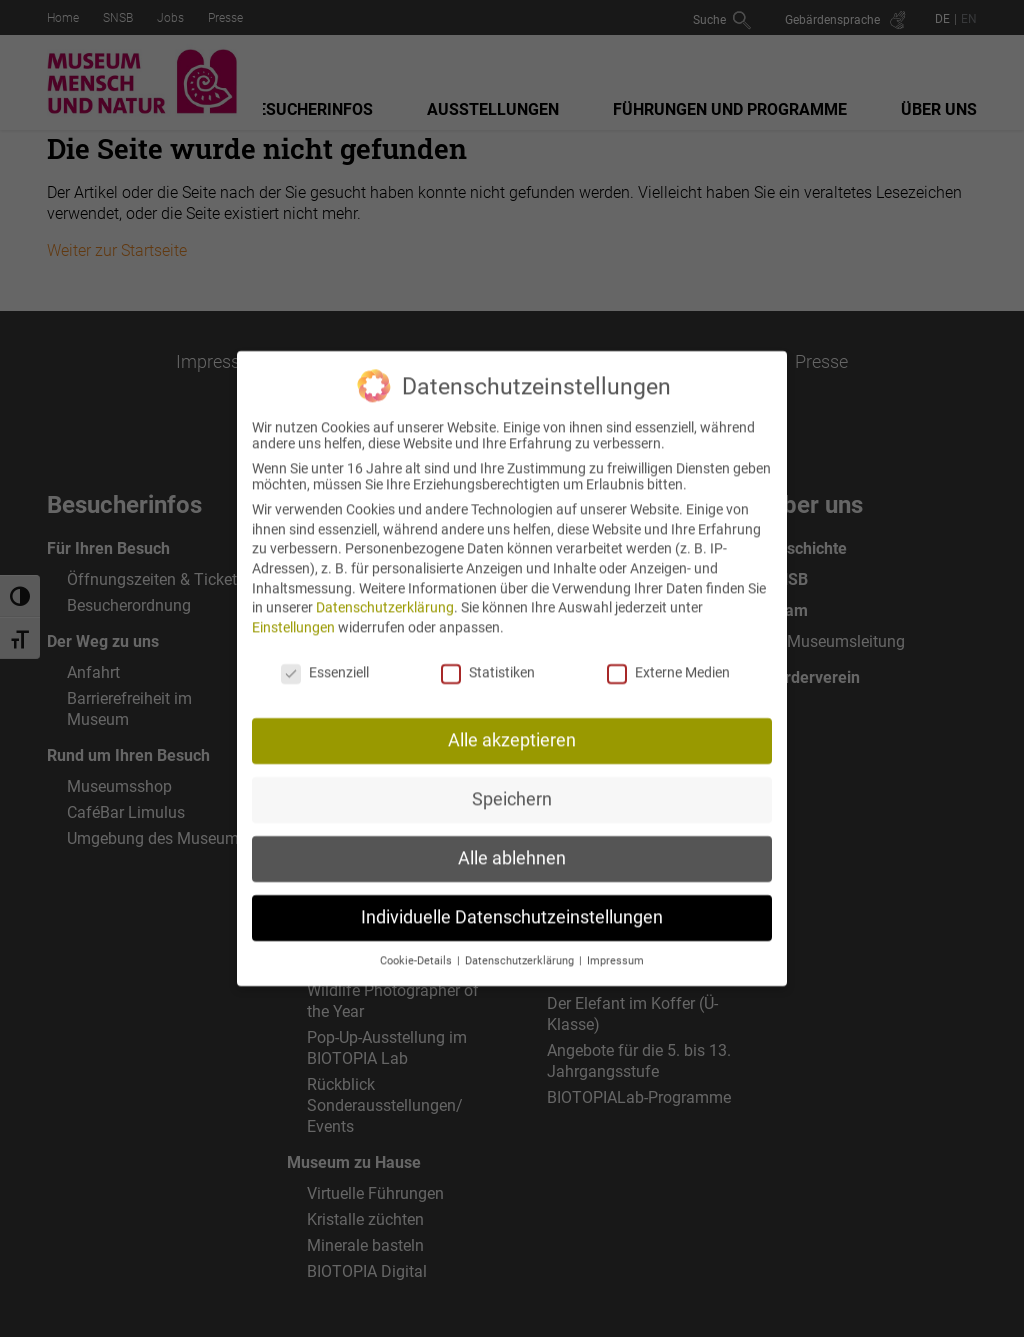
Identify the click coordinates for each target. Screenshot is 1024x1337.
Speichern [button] (512, 784)
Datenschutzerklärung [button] (521, 945)
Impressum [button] (615, 945)
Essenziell (325, 656)
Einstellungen (293, 611)
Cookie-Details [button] (417, 945)
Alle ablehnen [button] (512, 843)
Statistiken (488, 656)
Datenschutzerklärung (385, 592)
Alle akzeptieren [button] (512, 725)
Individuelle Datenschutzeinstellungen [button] (512, 902)
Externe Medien (668, 656)
